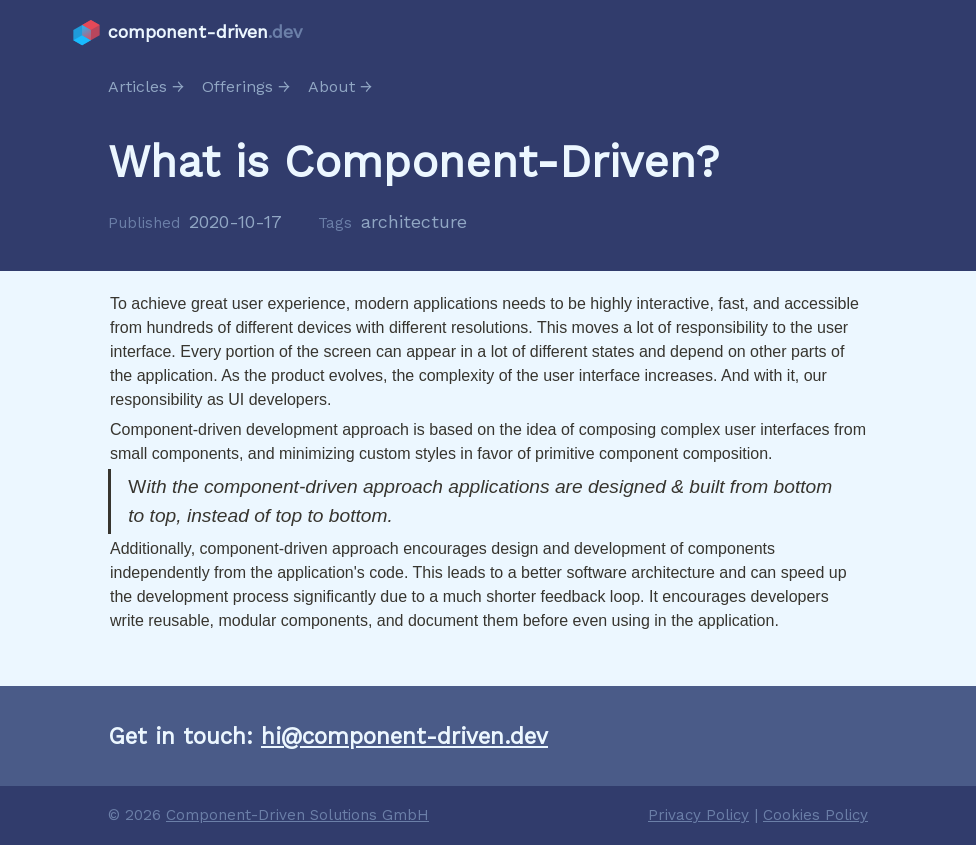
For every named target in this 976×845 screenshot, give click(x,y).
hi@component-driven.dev (404, 736)
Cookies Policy (815, 815)
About (331, 86)
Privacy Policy (698, 815)
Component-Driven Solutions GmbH (297, 815)
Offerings (237, 86)
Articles (137, 86)
